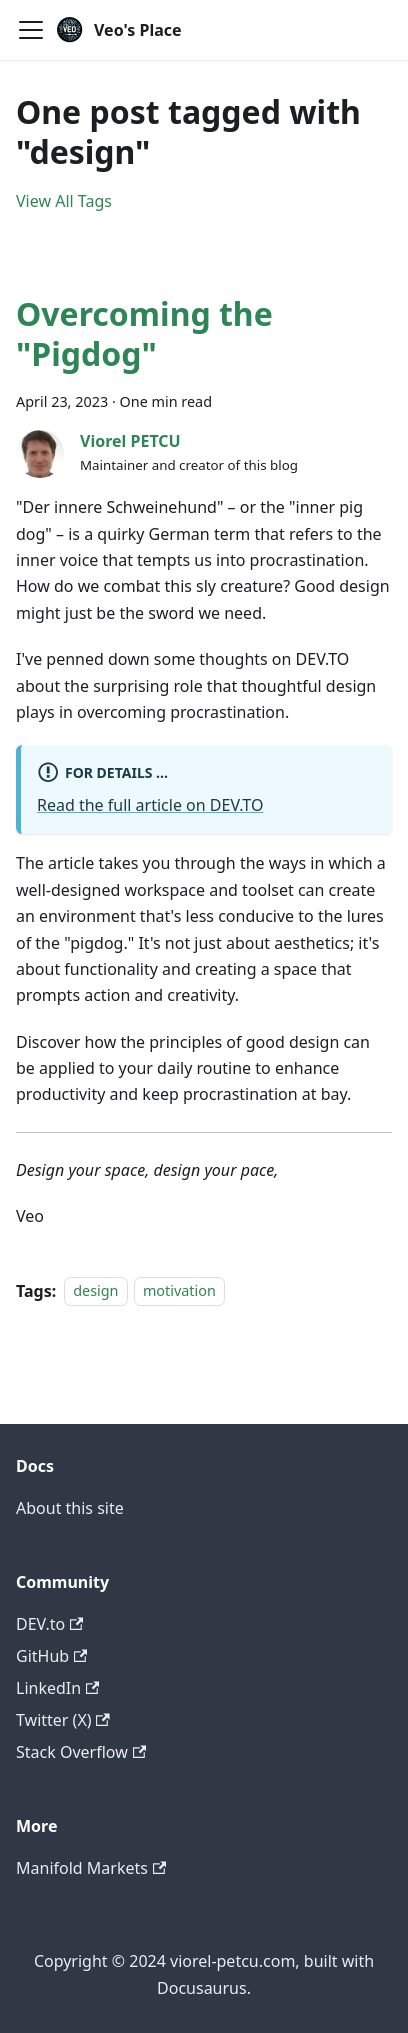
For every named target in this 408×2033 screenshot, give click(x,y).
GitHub (51, 1656)
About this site (70, 1508)
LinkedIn (57, 1688)
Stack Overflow (81, 1752)
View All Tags (64, 201)
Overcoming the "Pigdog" (144, 333)
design (95, 1291)
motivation (179, 1291)
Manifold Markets (91, 1868)
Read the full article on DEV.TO (150, 805)
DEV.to (49, 1624)
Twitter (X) (63, 1720)
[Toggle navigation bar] (31, 30)
